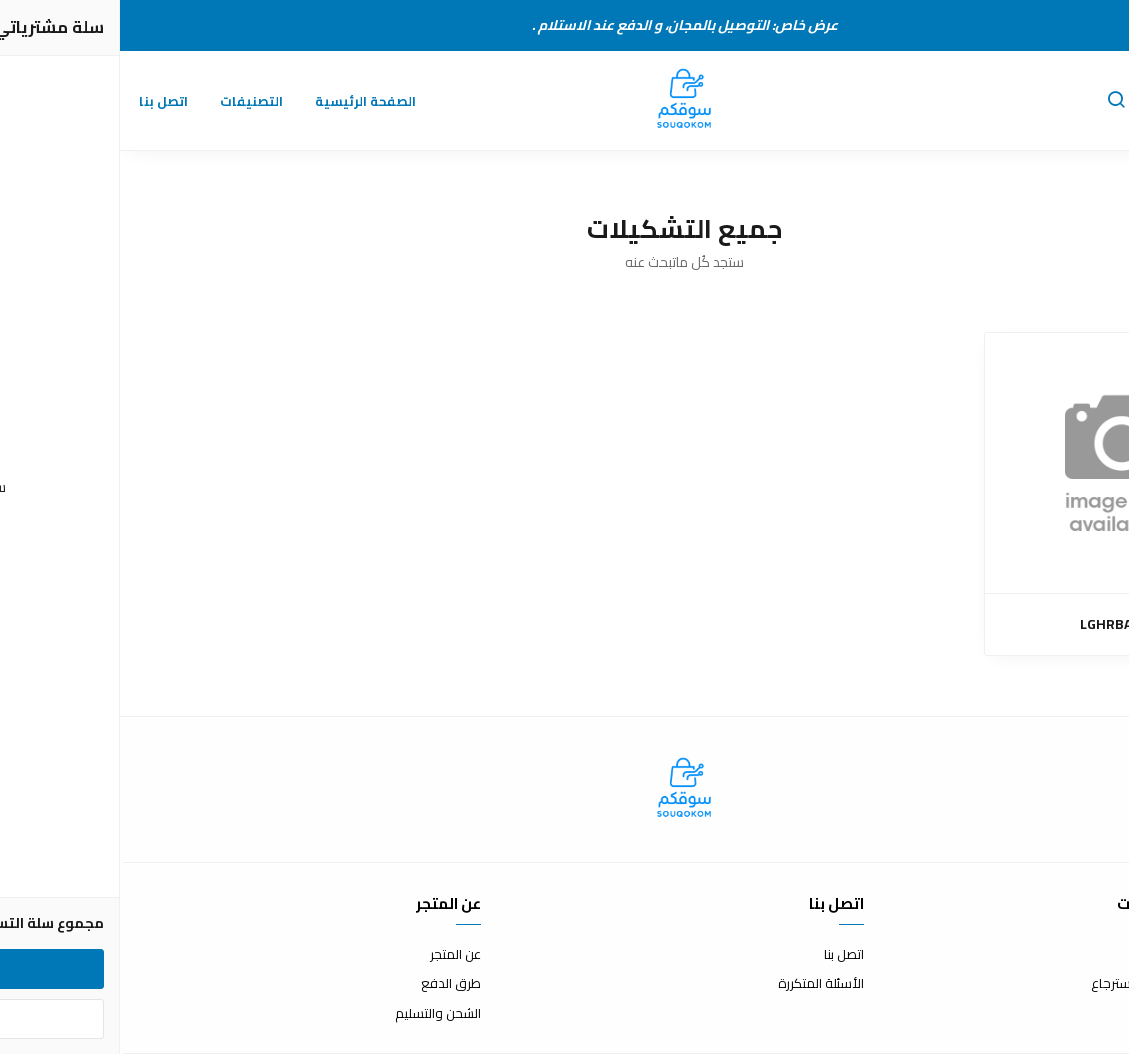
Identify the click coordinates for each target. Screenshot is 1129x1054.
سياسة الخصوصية (1077, 1014)
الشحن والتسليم (318, 1014)
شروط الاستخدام (1081, 955)
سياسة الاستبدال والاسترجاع (1049, 984)
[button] (996, 101)
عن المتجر (335, 955)
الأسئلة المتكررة (701, 984)
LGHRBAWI (995, 624)
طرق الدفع (331, 984)
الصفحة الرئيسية (245, 101)
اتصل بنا (43, 101)
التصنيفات (131, 101)
